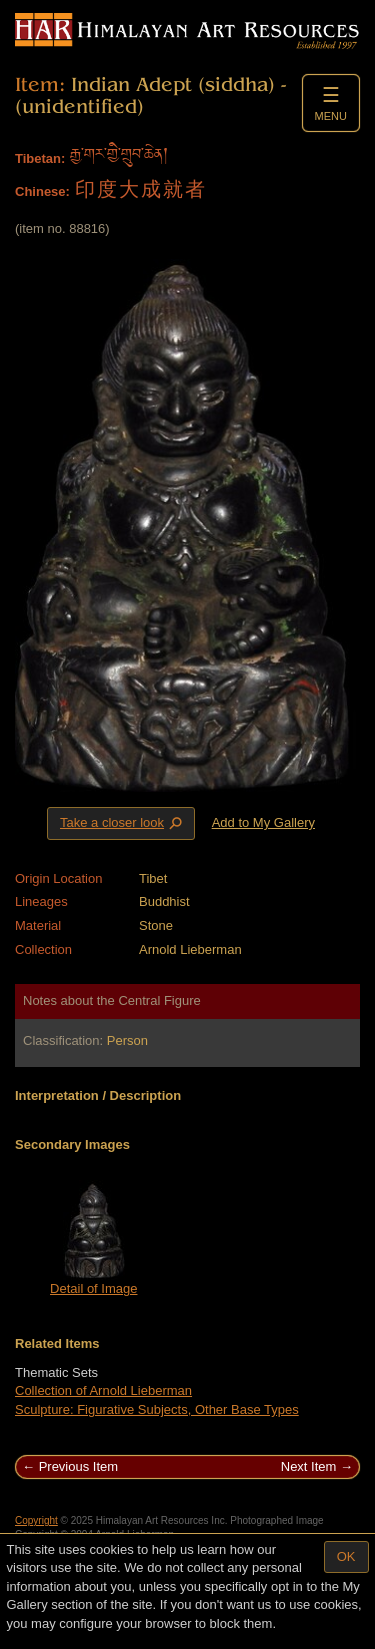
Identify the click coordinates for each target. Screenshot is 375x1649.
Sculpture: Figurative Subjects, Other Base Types (157, 1409)
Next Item (309, 1466)
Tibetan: (40, 158)
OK (346, 1556)
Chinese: (42, 191)
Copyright (36, 1520)
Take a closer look (123, 823)
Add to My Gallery (263, 822)
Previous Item (78, 1466)
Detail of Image (93, 1288)
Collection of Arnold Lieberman (103, 1390)
